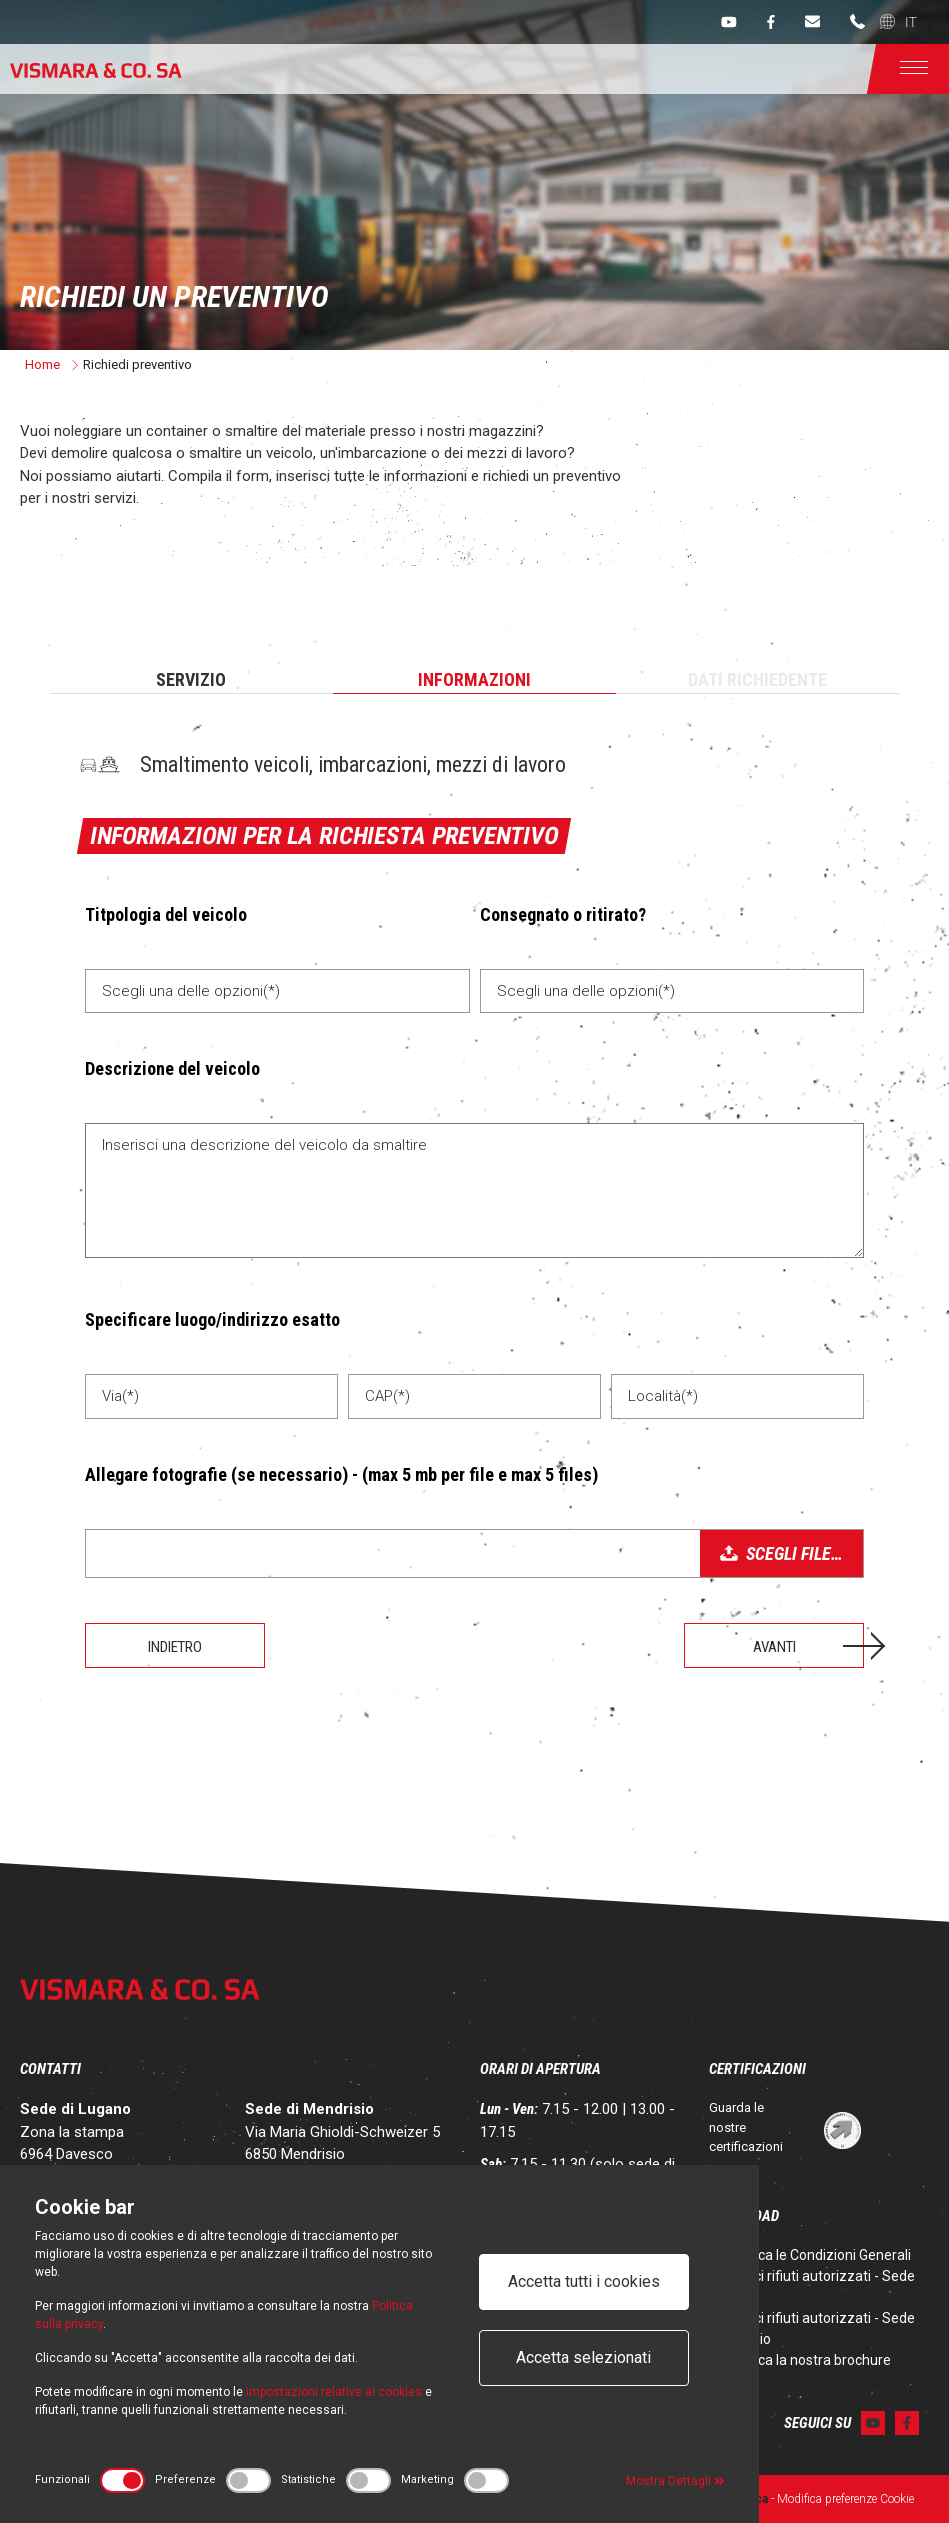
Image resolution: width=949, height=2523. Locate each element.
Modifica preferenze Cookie (845, 2499)
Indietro (175, 1647)
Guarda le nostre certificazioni (746, 2127)
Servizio (191, 679)
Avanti (774, 1647)
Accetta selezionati (583, 2357)
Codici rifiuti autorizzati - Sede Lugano (812, 2286)
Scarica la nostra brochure (800, 2360)
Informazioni (474, 679)
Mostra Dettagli (675, 2481)
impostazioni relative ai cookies (334, 2392)
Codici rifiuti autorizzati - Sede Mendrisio (812, 2328)
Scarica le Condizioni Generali (810, 2255)
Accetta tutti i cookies (584, 2281)
